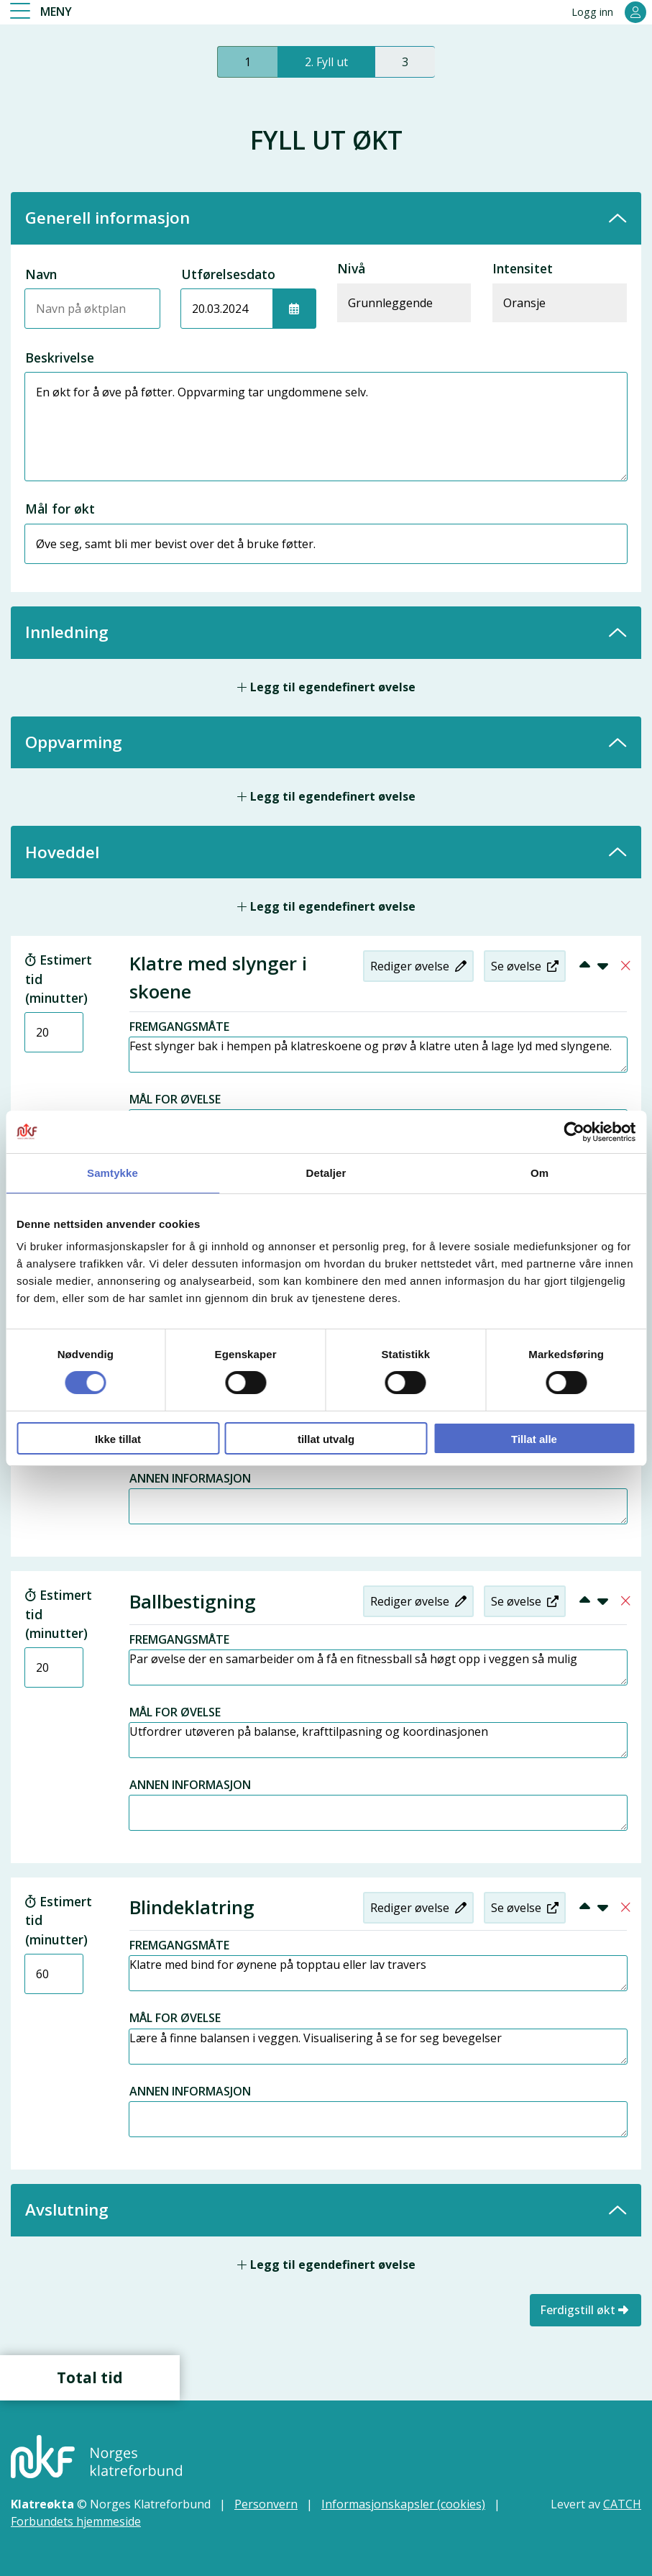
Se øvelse (523, 966)
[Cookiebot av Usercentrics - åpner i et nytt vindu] (572, 1131)
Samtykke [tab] (112, 1173)
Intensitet (522, 268)
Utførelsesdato (228, 274)
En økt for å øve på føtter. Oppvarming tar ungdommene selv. (326, 427)
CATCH (622, 2501)
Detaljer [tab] (326, 1173)
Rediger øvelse (417, 966)
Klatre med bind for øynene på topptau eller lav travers (378, 1971)
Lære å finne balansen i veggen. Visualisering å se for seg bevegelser (378, 2043)
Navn (41, 274)
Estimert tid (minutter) (58, 978)
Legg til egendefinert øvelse (326, 687)
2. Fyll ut (326, 62)
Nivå (351, 268)
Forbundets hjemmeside (76, 2518)
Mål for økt (60, 508)
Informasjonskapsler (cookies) (403, 2501)
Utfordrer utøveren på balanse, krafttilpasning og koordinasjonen (378, 1738)
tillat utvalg (326, 1439)
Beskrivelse (59, 357)
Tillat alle (534, 1439)
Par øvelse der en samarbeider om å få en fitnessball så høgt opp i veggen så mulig (378, 1665)
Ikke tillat (118, 1439)
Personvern (266, 2501)
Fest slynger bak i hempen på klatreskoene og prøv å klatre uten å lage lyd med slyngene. (378, 1054)
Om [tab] (539, 1173)
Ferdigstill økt (585, 2307)
